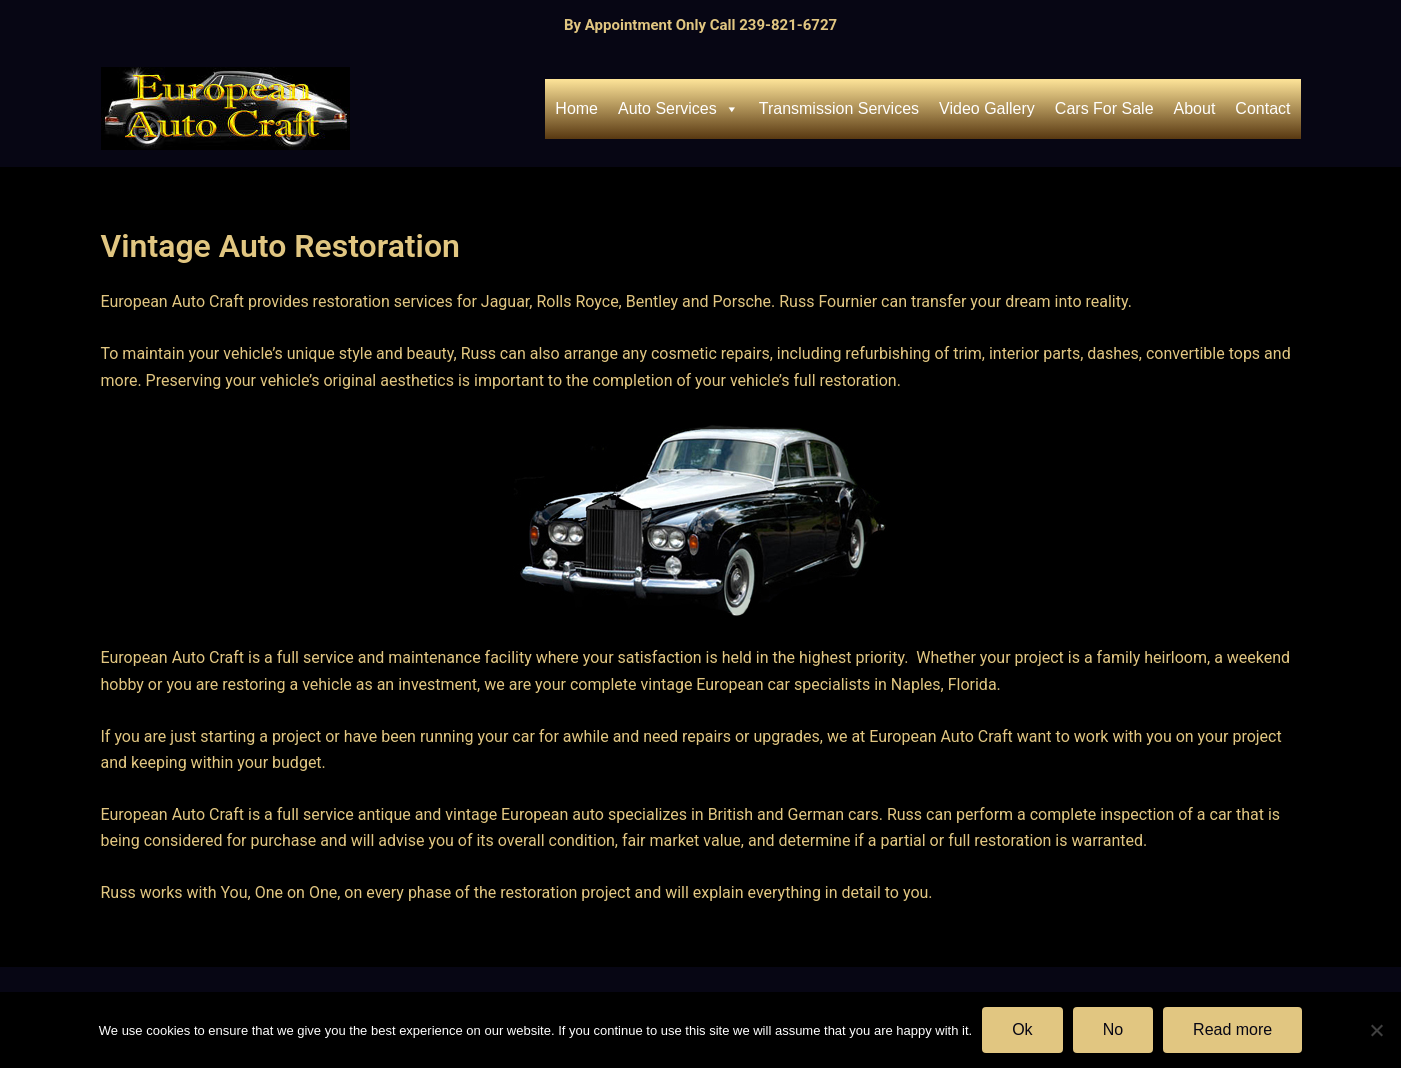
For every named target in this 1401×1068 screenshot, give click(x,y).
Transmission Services (839, 108)
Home (576, 108)
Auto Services (678, 109)
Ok (1022, 1029)
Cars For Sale (1104, 108)
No (1113, 1029)
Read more (1232, 1029)
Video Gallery (987, 108)
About (1195, 108)
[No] (1376, 1030)
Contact (1262, 108)
